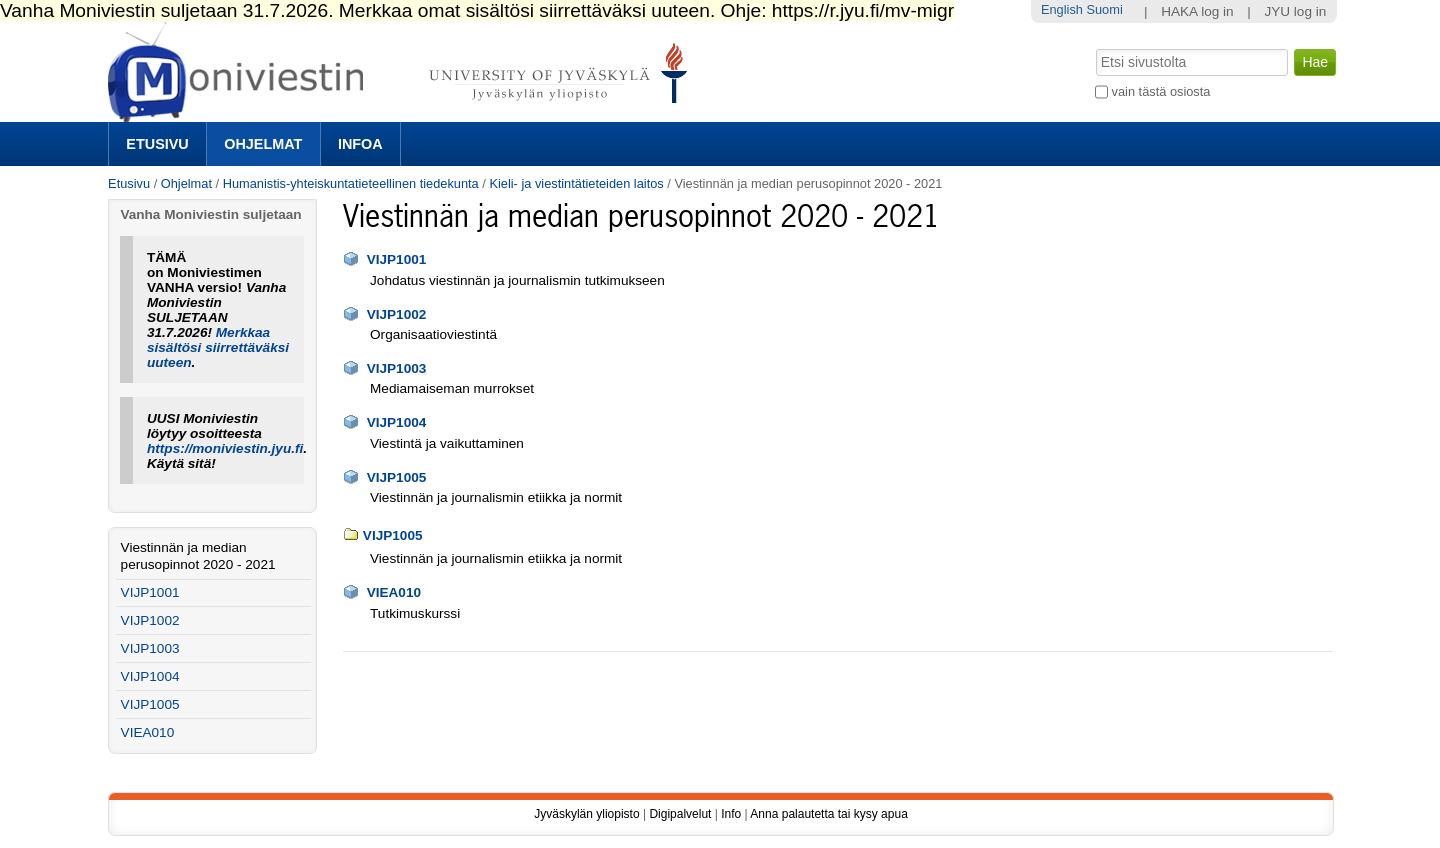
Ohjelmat (263, 144)
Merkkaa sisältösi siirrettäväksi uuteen (218, 347)
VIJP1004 (397, 422)
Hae (1094, 47)
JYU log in (1295, 11)
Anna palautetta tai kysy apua (828, 814)
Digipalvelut (680, 814)
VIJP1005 (397, 477)
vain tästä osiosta (1161, 91)
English (1062, 9)
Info (731, 814)
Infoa (360, 144)
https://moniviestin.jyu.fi (225, 448)
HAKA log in (1197, 11)
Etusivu (157, 144)
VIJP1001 (397, 259)
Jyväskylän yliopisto (586, 814)
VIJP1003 (397, 368)
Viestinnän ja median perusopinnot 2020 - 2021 (198, 556)
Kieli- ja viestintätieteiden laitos (576, 183)
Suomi (1104, 9)
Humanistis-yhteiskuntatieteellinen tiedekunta (351, 183)
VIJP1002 (397, 314)
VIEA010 (394, 592)
